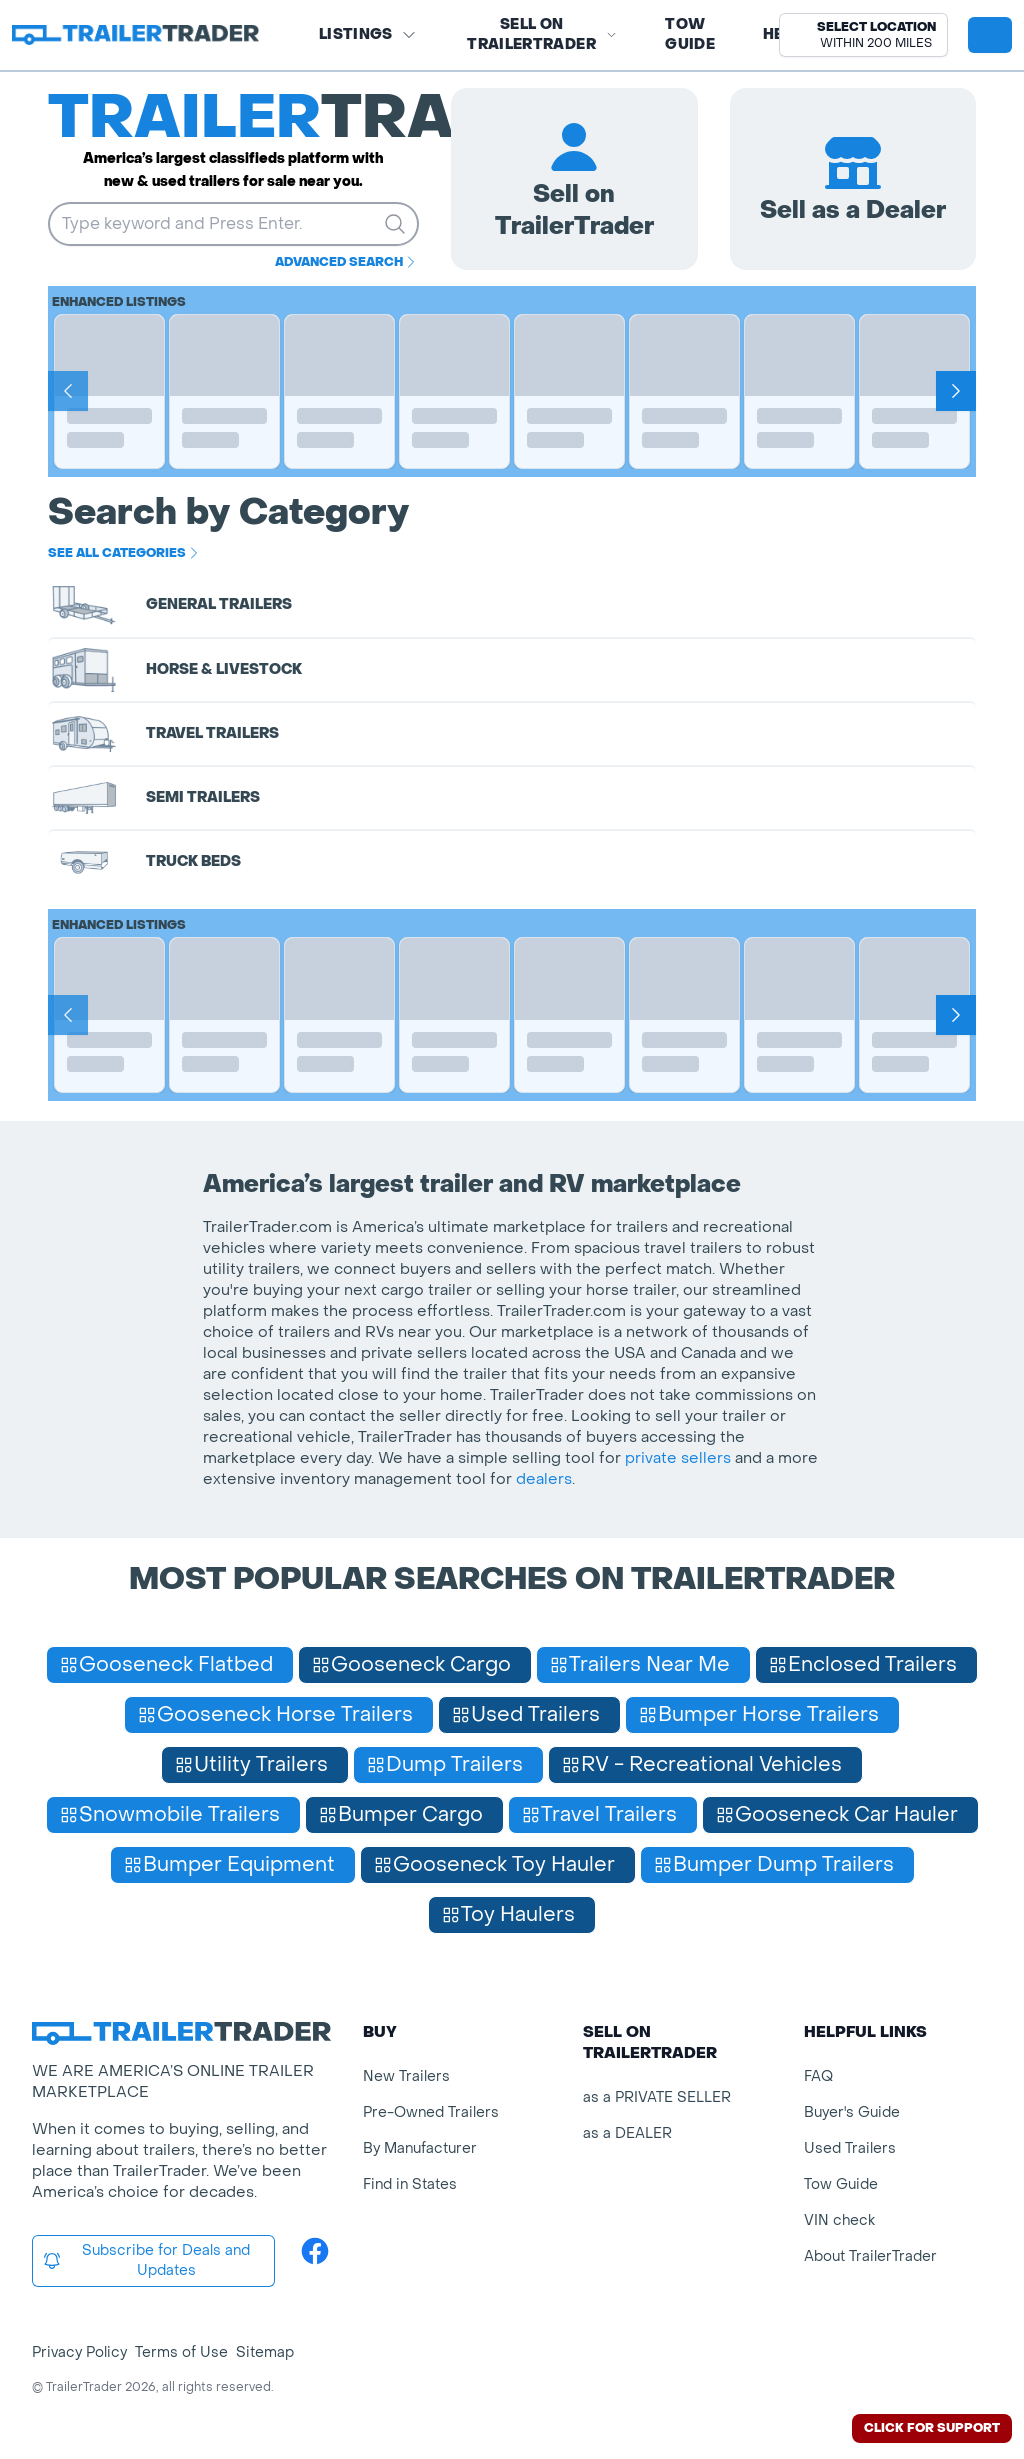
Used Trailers (850, 2148)
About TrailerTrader (870, 2256)
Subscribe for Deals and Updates (146, 2260)
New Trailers (406, 2076)
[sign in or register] (990, 35)
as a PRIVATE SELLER (657, 2097)
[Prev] (68, 391)
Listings (368, 34)
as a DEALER (627, 2133)
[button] (863, 35)
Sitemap (265, 2352)
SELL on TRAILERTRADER (542, 34)
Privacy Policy (79, 2352)
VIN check (839, 2220)
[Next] (956, 391)
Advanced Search (347, 262)
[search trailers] (395, 224)
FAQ (818, 2076)
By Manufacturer (420, 2148)
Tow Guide (690, 34)
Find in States (410, 2184)
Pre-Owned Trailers (431, 2112)
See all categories (125, 553)
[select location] (863, 35)
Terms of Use (181, 2352)
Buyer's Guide (852, 2112)
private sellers (678, 1458)
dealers (544, 1479)
